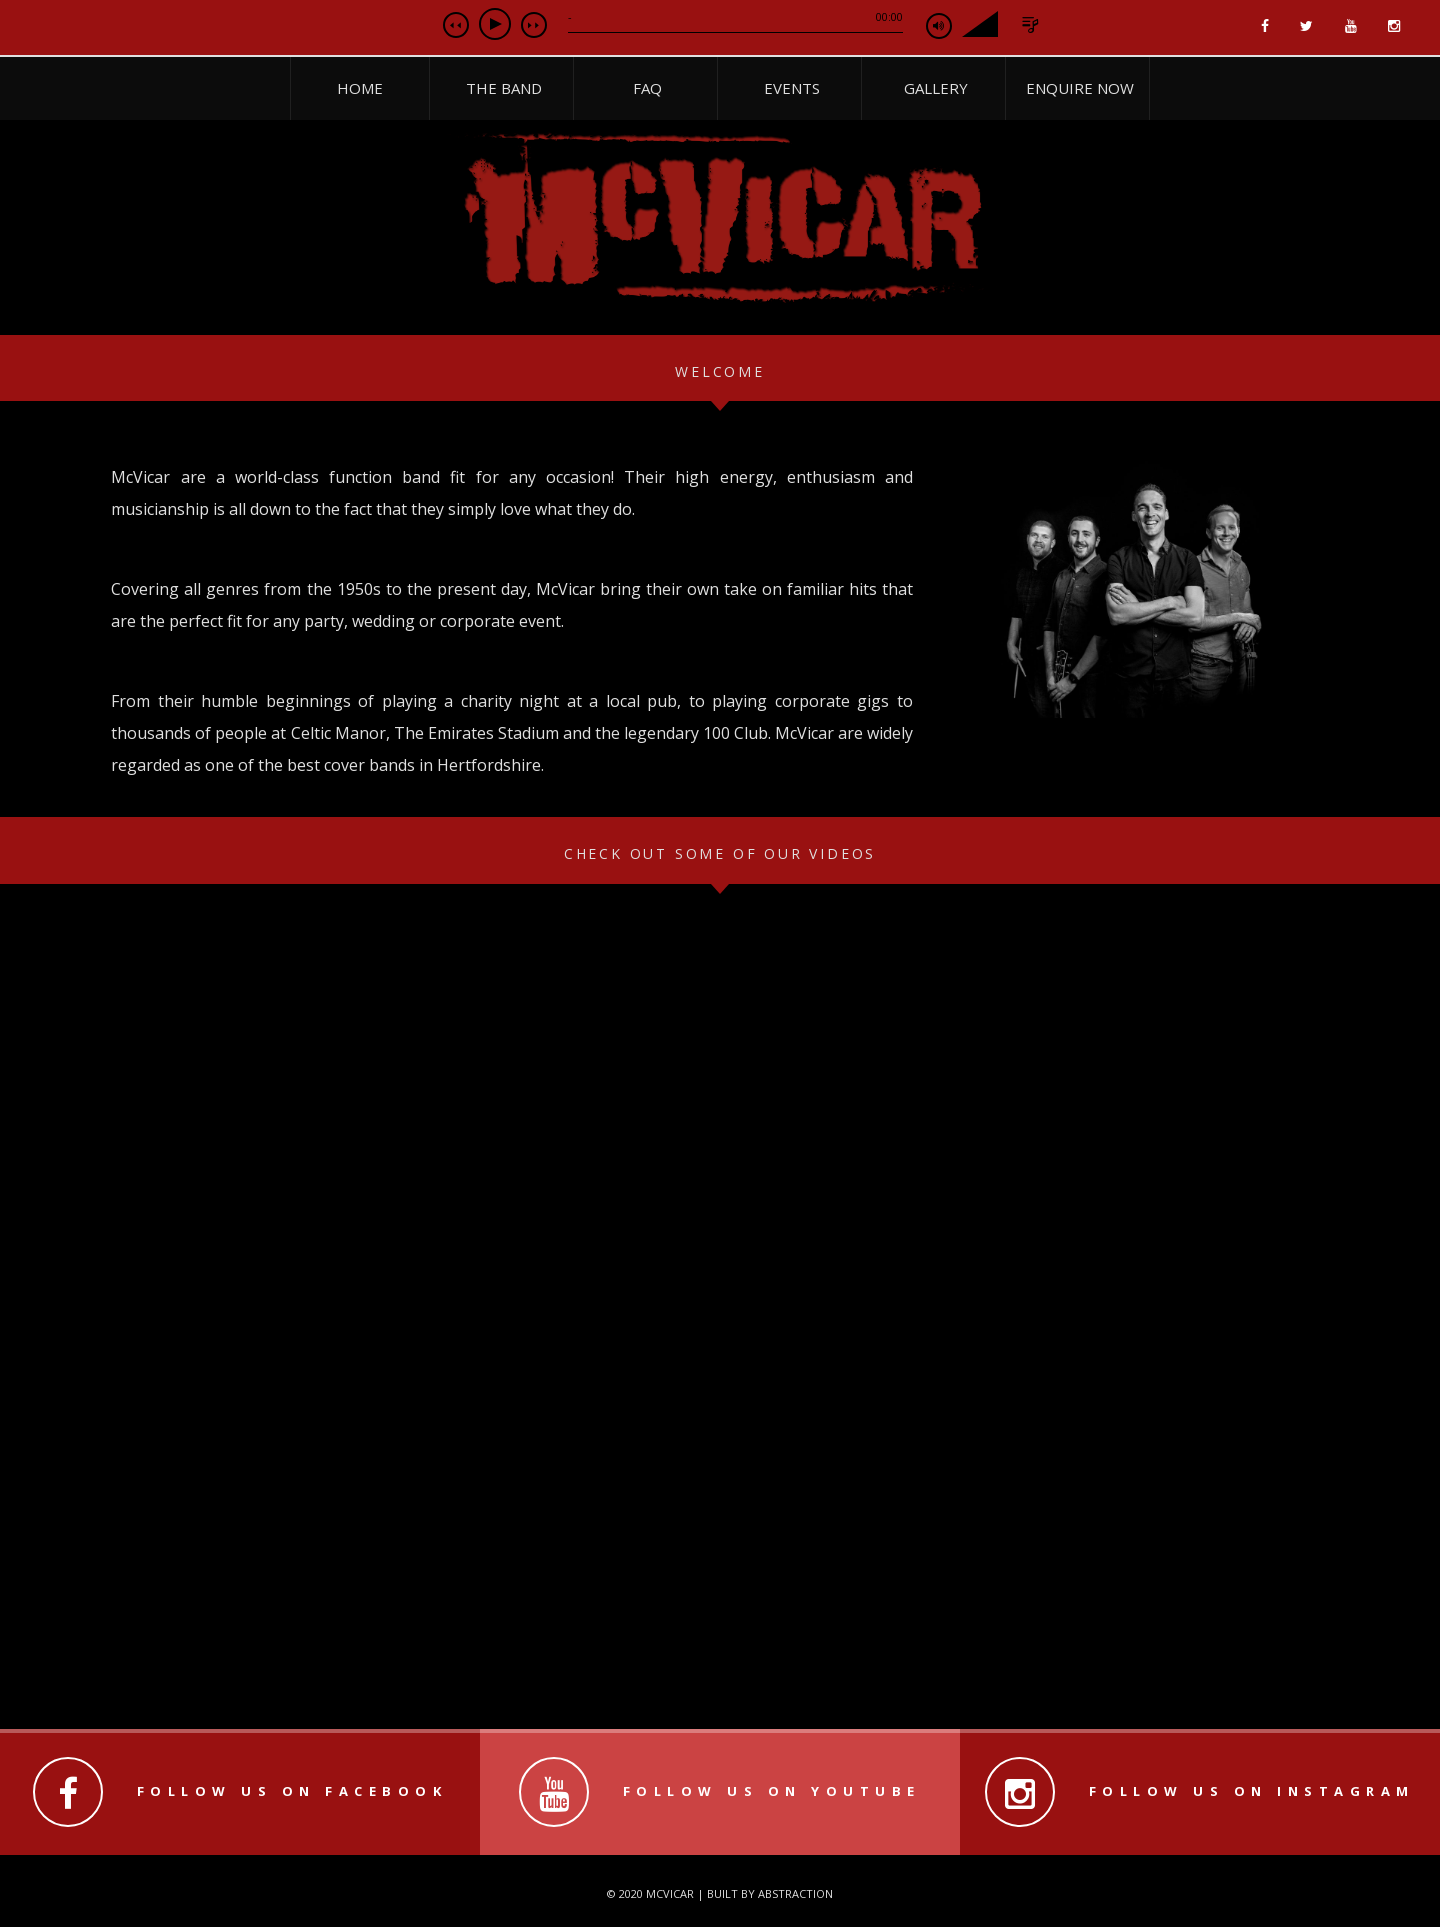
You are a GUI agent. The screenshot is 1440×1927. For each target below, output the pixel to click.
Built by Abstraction (770, 1893)
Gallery (936, 88)
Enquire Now (1080, 88)
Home (360, 88)
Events (792, 88)
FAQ (647, 88)
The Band (504, 88)
